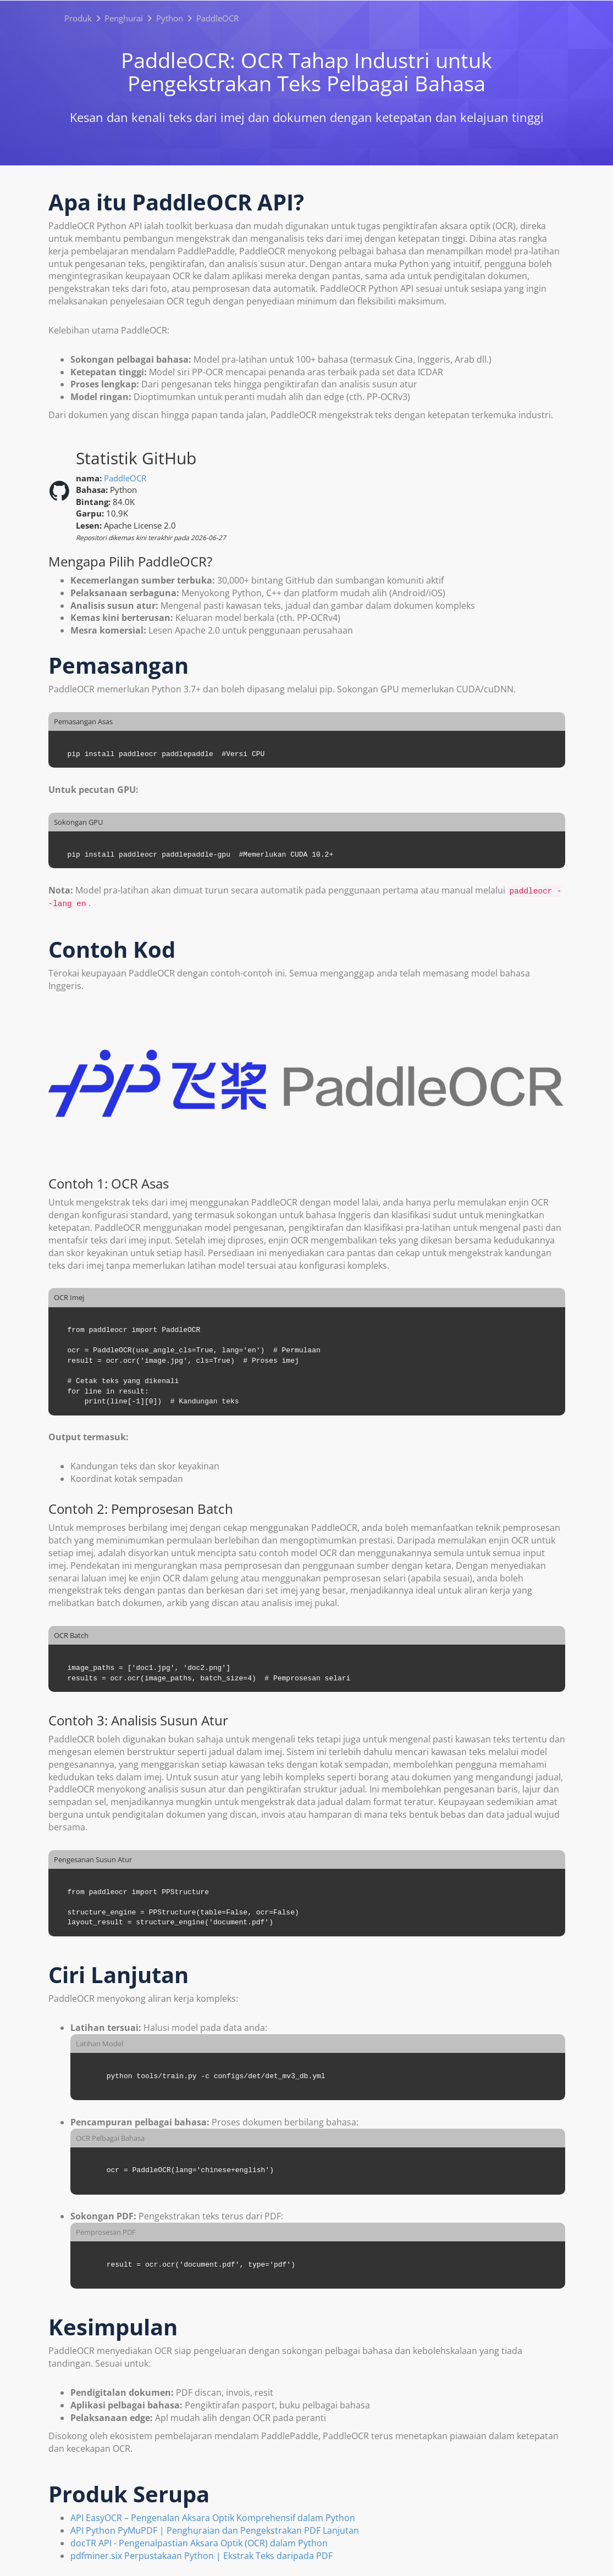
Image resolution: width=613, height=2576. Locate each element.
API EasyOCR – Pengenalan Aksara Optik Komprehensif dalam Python (212, 2518)
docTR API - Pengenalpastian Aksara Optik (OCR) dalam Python (199, 2543)
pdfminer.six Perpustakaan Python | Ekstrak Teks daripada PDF (201, 2556)
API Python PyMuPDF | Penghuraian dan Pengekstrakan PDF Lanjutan (214, 2530)
